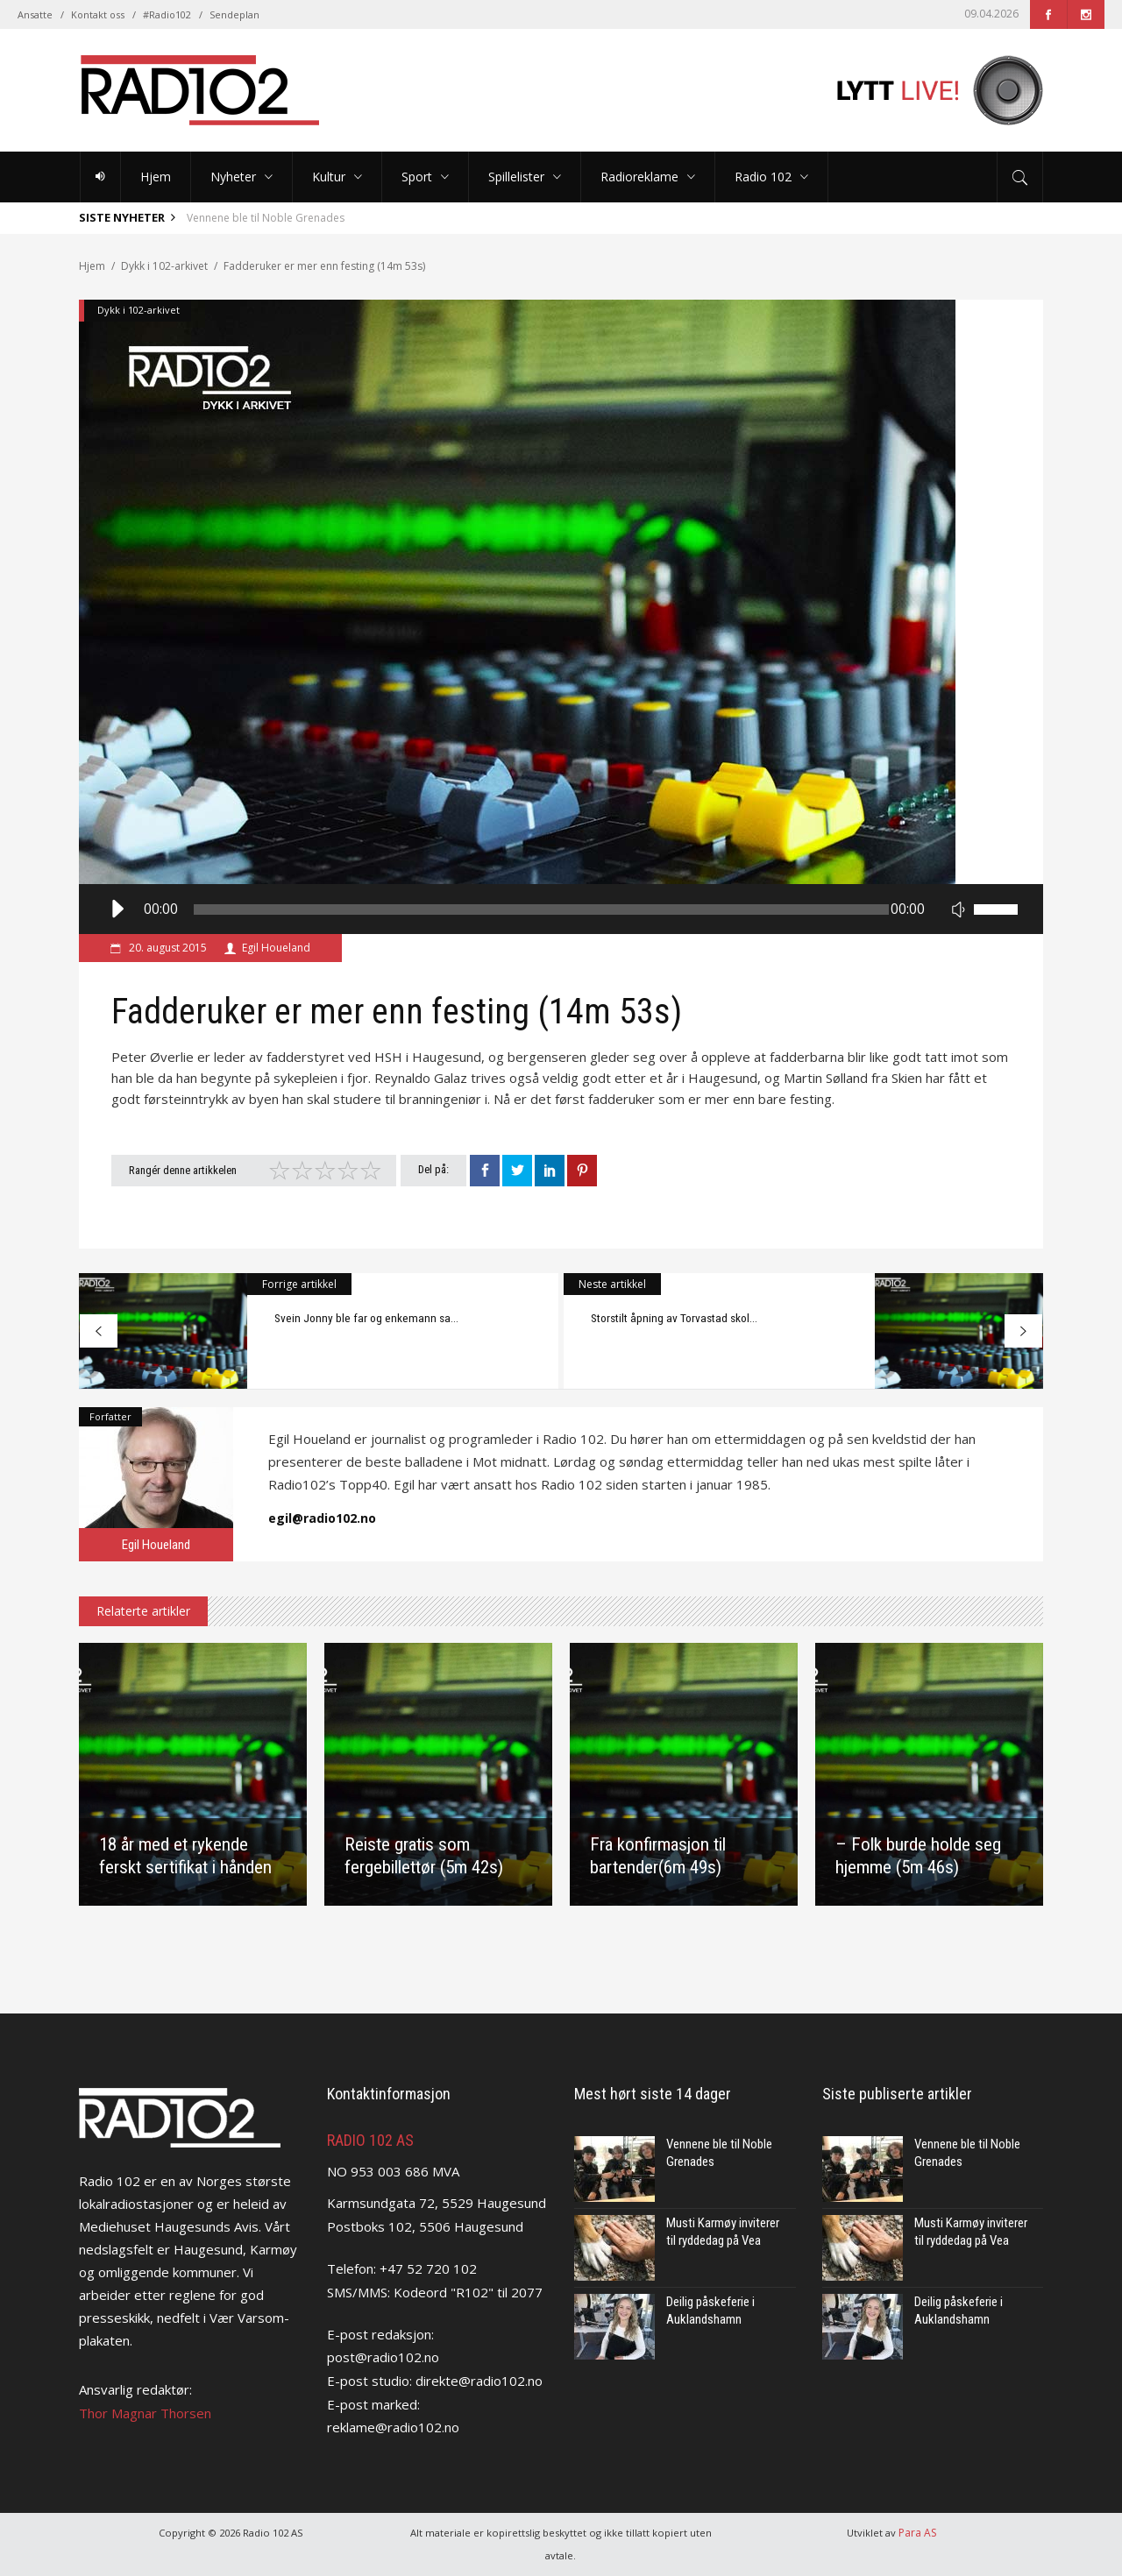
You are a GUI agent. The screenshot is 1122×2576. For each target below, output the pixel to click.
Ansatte (35, 14)
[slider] (541, 909)
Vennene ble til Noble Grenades (265, 217)
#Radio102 (167, 14)
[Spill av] (116, 909)
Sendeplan (234, 14)
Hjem (92, 265)
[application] (561, 909)
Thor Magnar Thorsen (145, 2413)
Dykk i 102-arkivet (164, 265)
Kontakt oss (97, 14)
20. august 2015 (166, 947)
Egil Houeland (276, 947)
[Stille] (958, 909)
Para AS (917, 2532)
